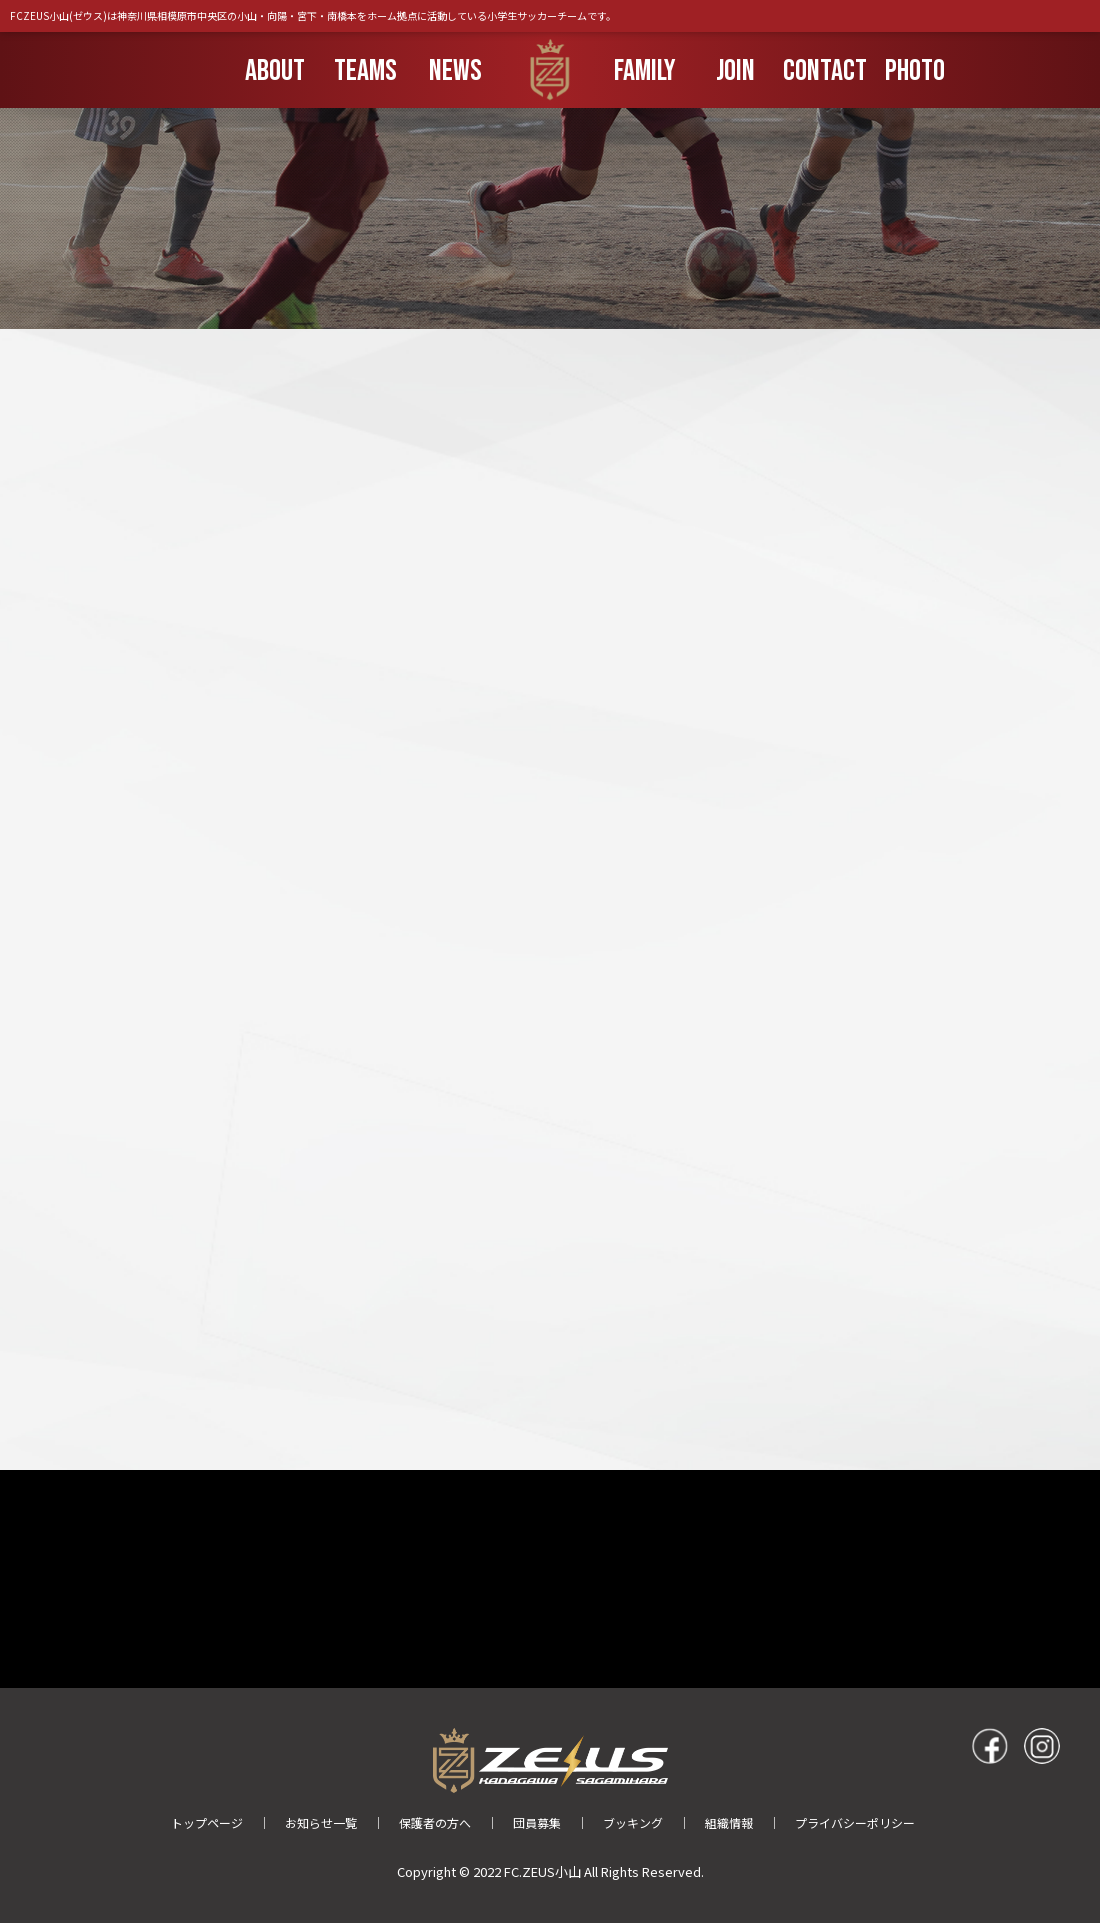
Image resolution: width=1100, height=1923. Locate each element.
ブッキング (633, 1822)
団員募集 (537, 1822)
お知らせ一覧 (321, 1822)
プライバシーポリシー (855, 1822)
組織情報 (729, 1822)
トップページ (207, 1822)
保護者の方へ (435, 1822)
